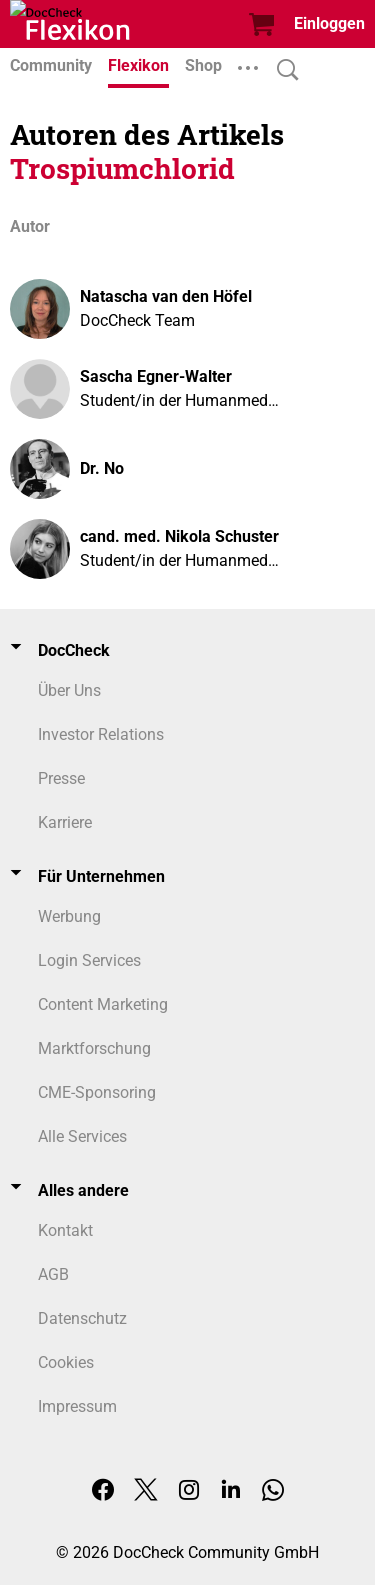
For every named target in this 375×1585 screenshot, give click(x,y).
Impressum (77, 1406)
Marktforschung (94, 1048)
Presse (61, 778)
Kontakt (65, 1230)
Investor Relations (101, 734)
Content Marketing (103, 1004)
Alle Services (82, 1136)
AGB (53, 1274)
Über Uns (69, 690)
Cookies (66, 1362)
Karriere (65, 822)
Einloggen (329, 23)
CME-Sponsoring (97, 1092)
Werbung (69, 916)
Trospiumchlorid (122, 168)
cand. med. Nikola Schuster (179, 536)
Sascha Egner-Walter (156, 376)
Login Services (89, 960)
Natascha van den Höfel (166, 296)
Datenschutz (82, 1318)
